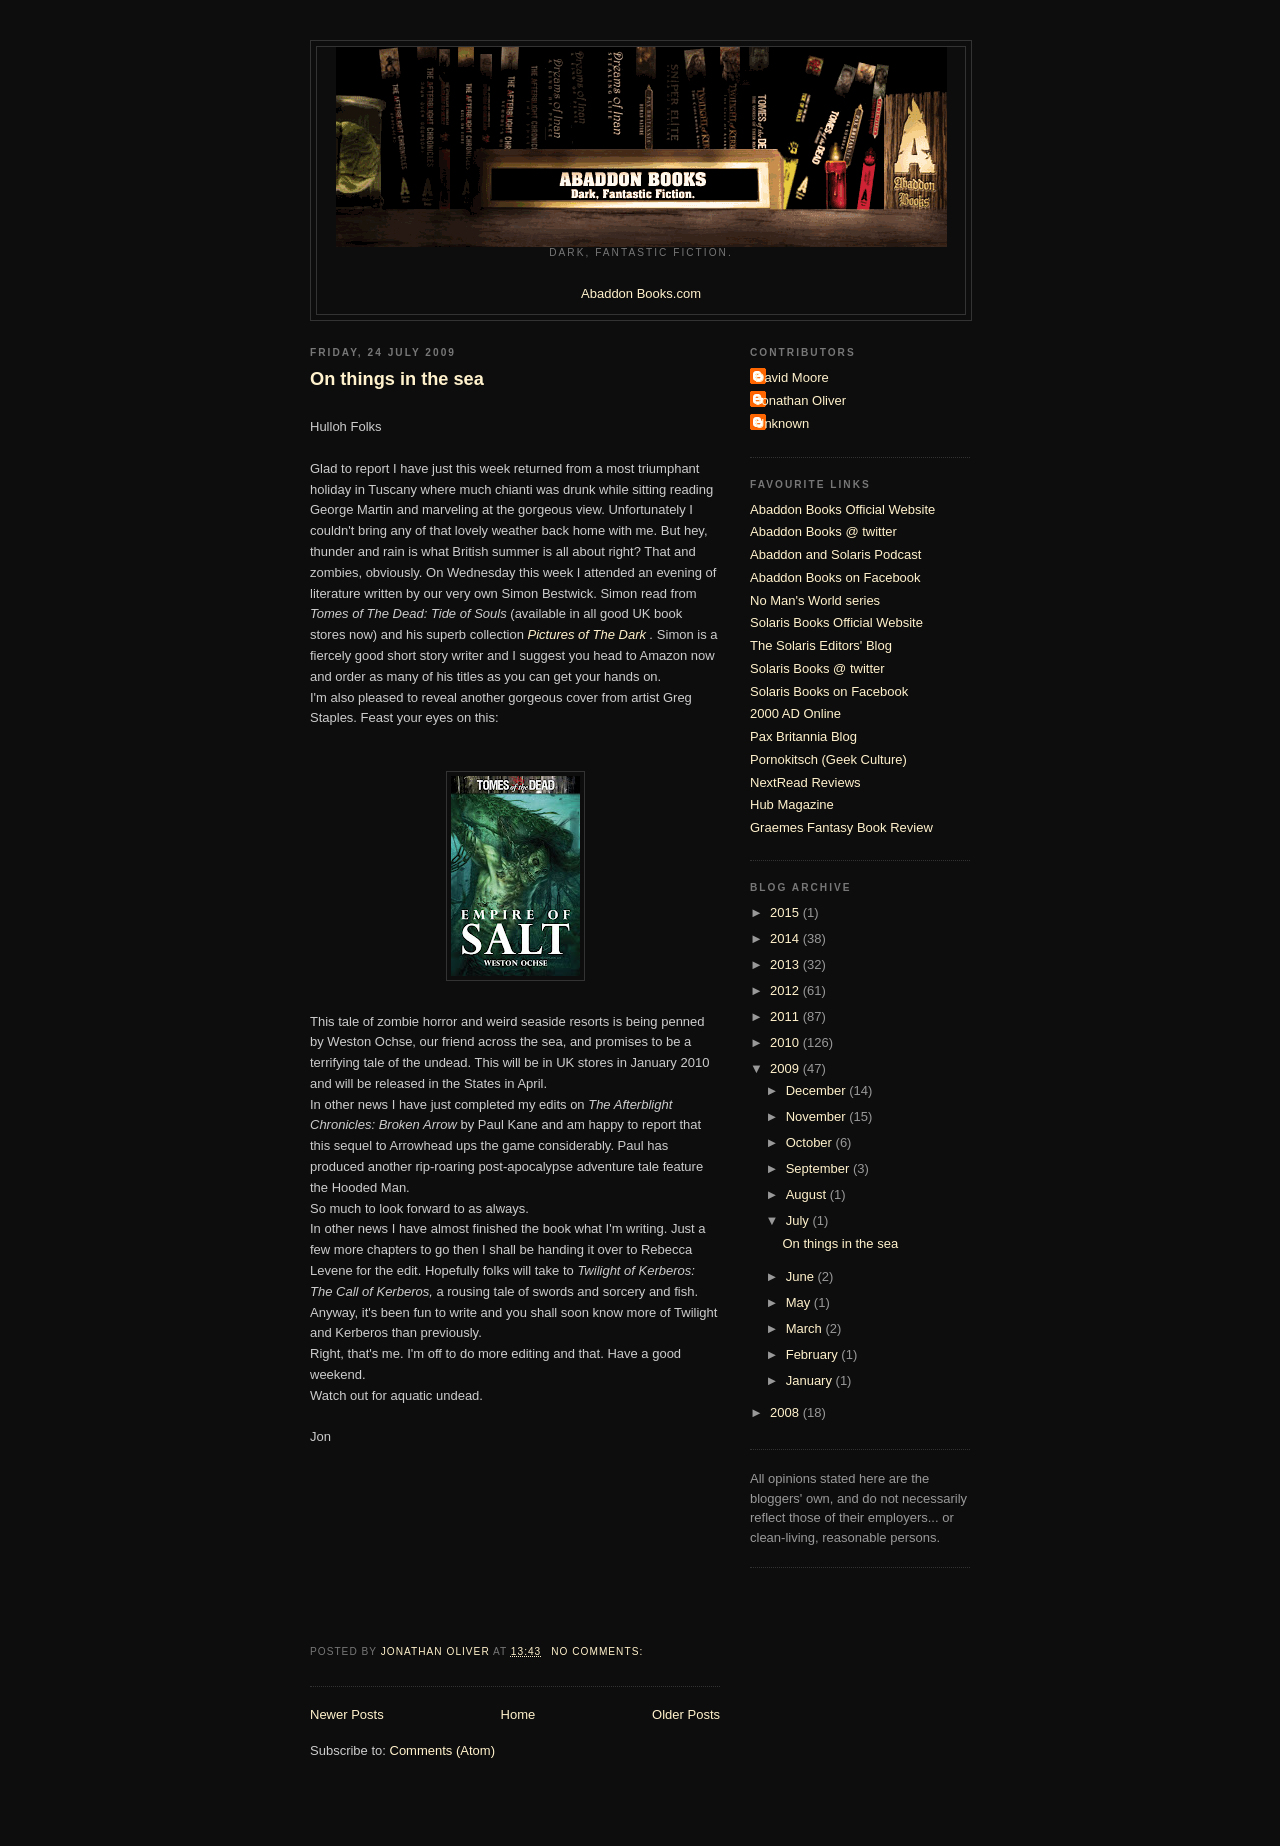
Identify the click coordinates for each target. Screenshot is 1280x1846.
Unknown (782, 423)
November (818, 1116)
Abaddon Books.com (641, 293)
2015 (786, 912)
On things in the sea (397, 379)
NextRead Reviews (805, 782)
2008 (786, 1412)
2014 (786, 938)
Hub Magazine (792, 804)
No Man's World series (815, 600)
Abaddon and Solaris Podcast (835, 554)
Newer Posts (347, 1714)
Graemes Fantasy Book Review (841, 827)
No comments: (599, 1651)
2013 (786, 964)
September (819, 1168)
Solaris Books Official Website (836, 622)
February (814, 1354)
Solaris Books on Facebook (829, 691)
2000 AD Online (795, 713)
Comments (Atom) (442, 1750)
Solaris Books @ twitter (817, 668)
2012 (786, 990)
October (811, 1142)
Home (518, 1714)
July (799, 1220)
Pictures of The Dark (589, 634)
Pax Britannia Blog (803, 736)
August (808, 1194)
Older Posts (686, 1714)
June (802, 1276)
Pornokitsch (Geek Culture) (828, 759)
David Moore (792, 377)
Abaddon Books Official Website (842, 509)
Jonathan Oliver (800, 400)
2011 (786, 1016)
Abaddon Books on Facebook (835, 577)
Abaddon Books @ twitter (823, 531)
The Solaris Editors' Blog (821, 645)
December (818, 1090)
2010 (786, 1042)
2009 (786, 1068)
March (806, 1328)
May (800, 1302)
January (811, 1380)
